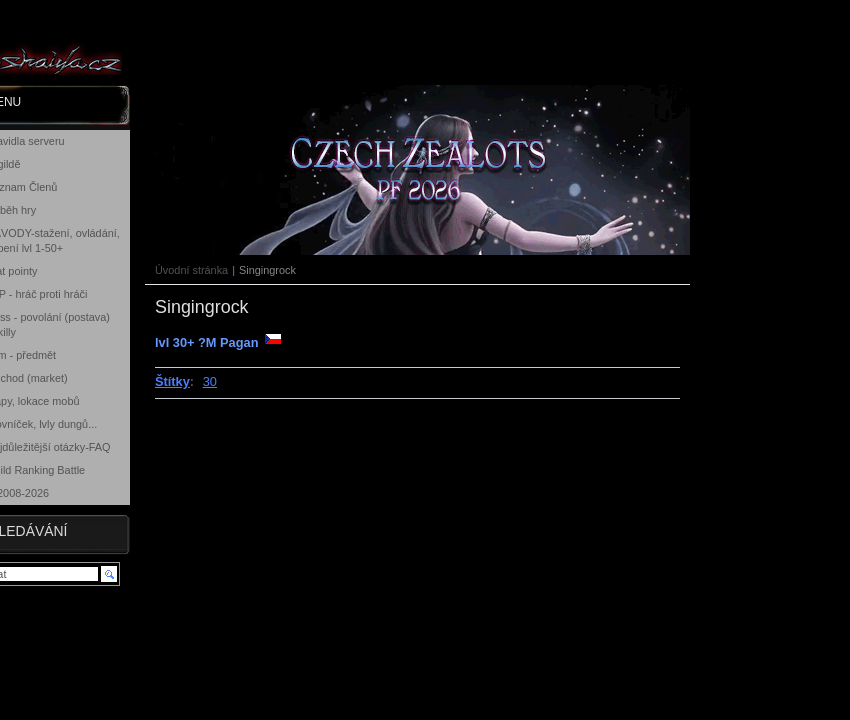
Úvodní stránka (191, 270)
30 (210, 381)
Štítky (172, 381)
